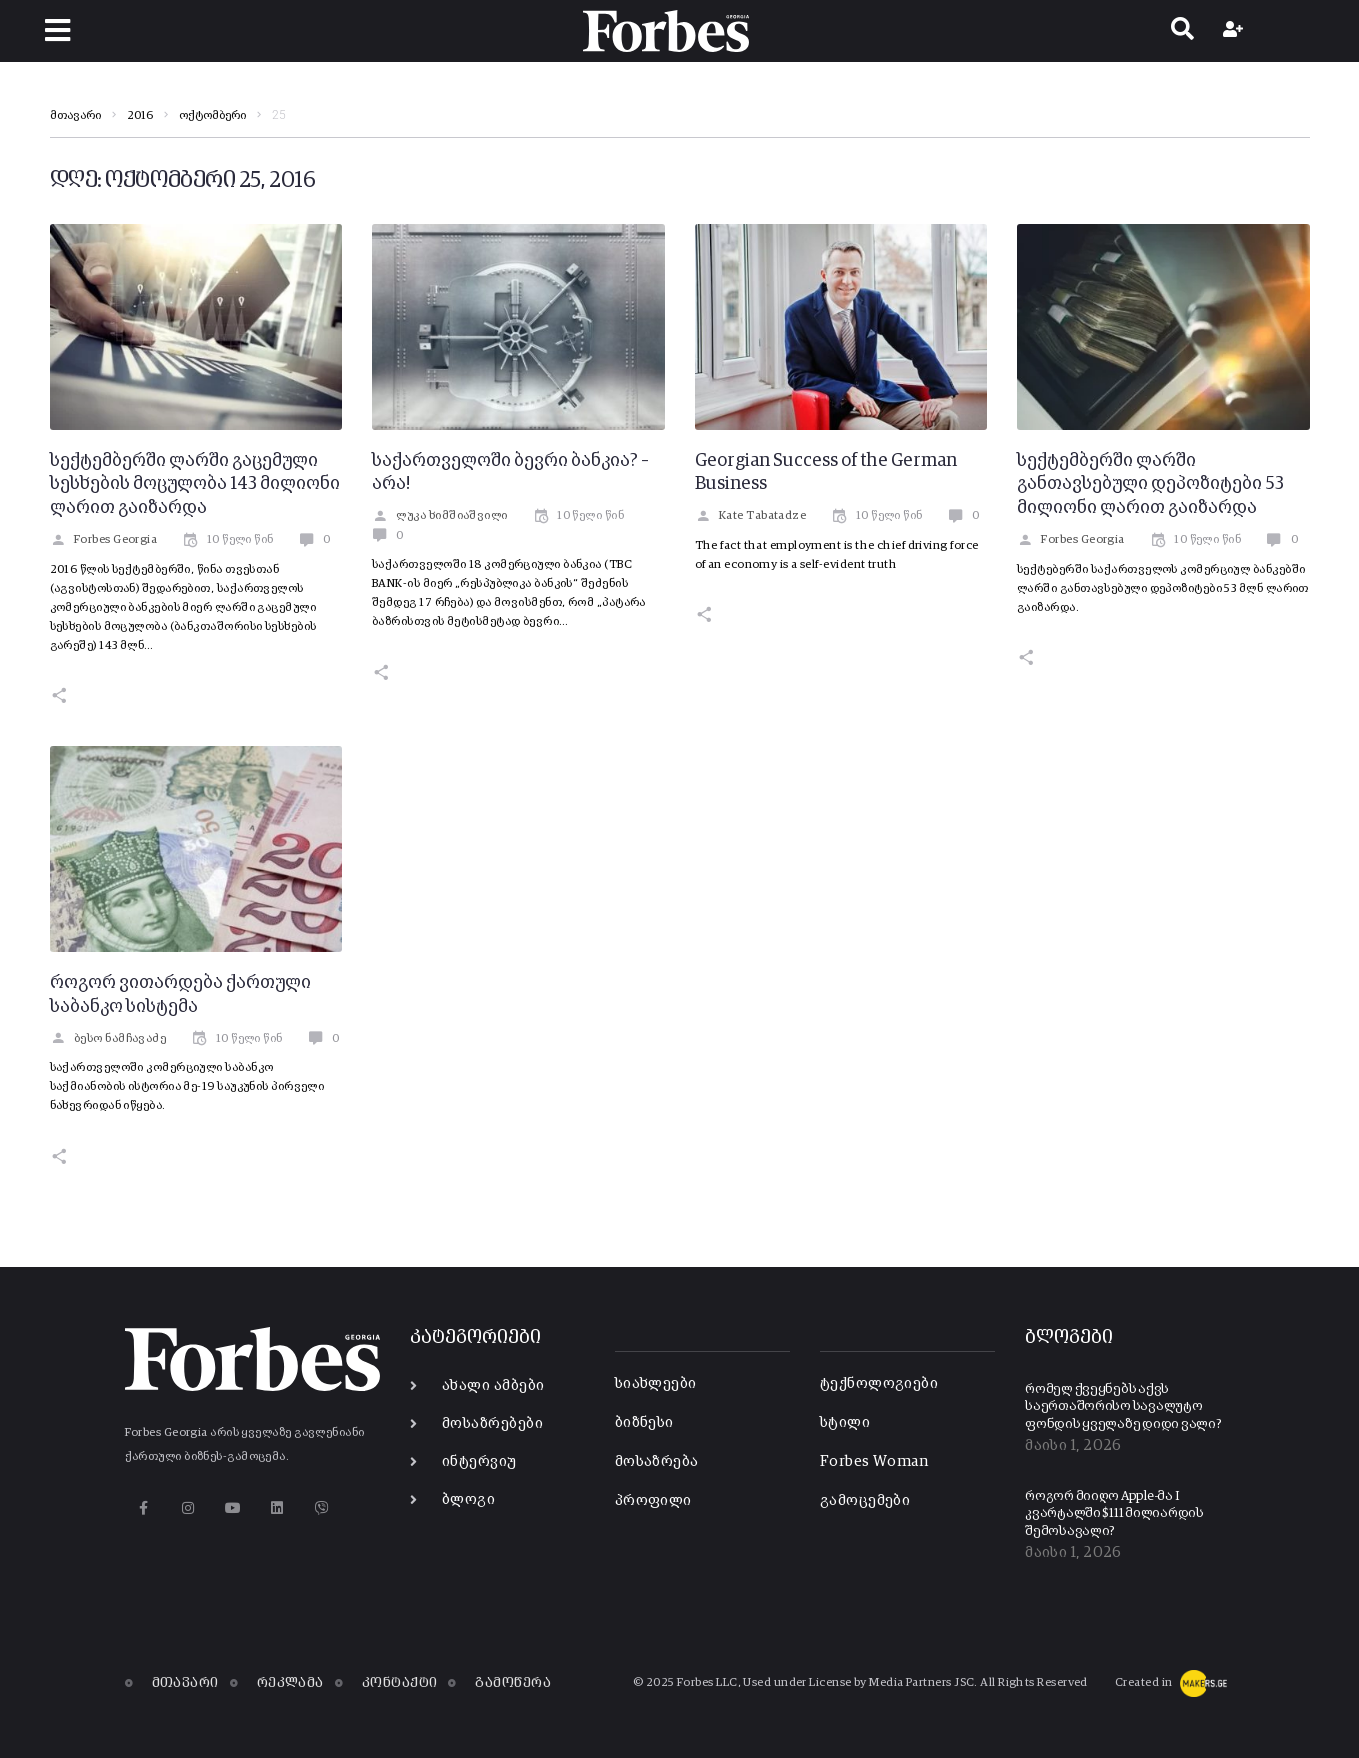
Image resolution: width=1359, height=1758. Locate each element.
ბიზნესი (644, 1422)
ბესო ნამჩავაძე (108, 1039)
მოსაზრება (657, 1461)
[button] (57, 30)
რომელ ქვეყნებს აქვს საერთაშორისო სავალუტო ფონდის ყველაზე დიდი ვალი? (1123, 1407)
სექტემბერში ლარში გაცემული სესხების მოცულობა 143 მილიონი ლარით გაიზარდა (195, 485)
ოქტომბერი (212, 116)
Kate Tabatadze (751, 516)
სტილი (845, 1422)
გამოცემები (865, 1500)
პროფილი (653, 1500)
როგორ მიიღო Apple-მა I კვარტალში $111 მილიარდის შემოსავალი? (1114, 1514)
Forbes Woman (874, 1461)
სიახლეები (656, 1383)
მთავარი (75, 116)
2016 (140, 116)
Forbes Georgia (104, 540)
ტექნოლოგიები (879, 1383)
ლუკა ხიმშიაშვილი (440, 516)
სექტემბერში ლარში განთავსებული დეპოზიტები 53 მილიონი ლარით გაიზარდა (1150, 485)
